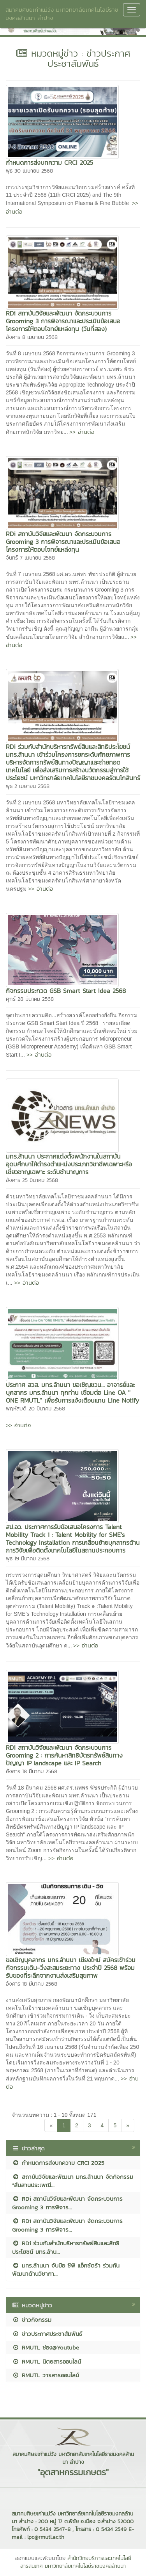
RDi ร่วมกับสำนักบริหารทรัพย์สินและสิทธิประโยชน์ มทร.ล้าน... (65, 2247)
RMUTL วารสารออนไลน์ (45, 2375)
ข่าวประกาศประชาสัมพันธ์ (47, 2333)
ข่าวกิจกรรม (31, 2319)
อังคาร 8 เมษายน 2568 (32, 337)
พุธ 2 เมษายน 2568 (27, 786)
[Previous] (51, 2125)
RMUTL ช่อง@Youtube (45, 2347)
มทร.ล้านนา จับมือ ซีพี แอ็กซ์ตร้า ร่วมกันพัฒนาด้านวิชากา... (66, 2269)
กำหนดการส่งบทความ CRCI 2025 (49, 162)
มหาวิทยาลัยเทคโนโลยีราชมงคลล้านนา (85, 2566)
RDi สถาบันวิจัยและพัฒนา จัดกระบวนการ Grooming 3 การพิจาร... (67, 2202)
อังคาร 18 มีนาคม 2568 (31, 1771)
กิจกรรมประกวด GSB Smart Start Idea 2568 (66, 990)
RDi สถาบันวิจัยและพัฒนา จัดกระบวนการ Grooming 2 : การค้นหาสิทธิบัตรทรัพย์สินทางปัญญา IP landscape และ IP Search (64, 1755)
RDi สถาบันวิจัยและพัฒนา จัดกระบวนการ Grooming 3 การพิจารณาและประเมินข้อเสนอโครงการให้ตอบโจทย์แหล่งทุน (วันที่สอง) (63, 320)
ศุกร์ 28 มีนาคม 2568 (30, 999)
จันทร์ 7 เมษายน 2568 (30, 558)
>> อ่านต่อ (81, 431)
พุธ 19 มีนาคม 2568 (27, 1559)
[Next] (127, 2125)
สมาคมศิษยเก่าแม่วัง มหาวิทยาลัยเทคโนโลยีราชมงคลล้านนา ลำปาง (61, 13)
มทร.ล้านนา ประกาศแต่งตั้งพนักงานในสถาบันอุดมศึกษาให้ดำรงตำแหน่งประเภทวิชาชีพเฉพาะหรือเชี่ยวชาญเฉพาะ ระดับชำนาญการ (69, 1164)
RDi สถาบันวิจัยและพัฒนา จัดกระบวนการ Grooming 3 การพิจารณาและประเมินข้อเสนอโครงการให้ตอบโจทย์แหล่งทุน (63, 541)
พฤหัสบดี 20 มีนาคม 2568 (35, 1409)
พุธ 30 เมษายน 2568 (29, 171)
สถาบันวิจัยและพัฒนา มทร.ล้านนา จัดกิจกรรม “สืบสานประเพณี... (72, 2180)
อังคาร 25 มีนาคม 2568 (32, 1180)
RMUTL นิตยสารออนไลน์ (46, 2361)
